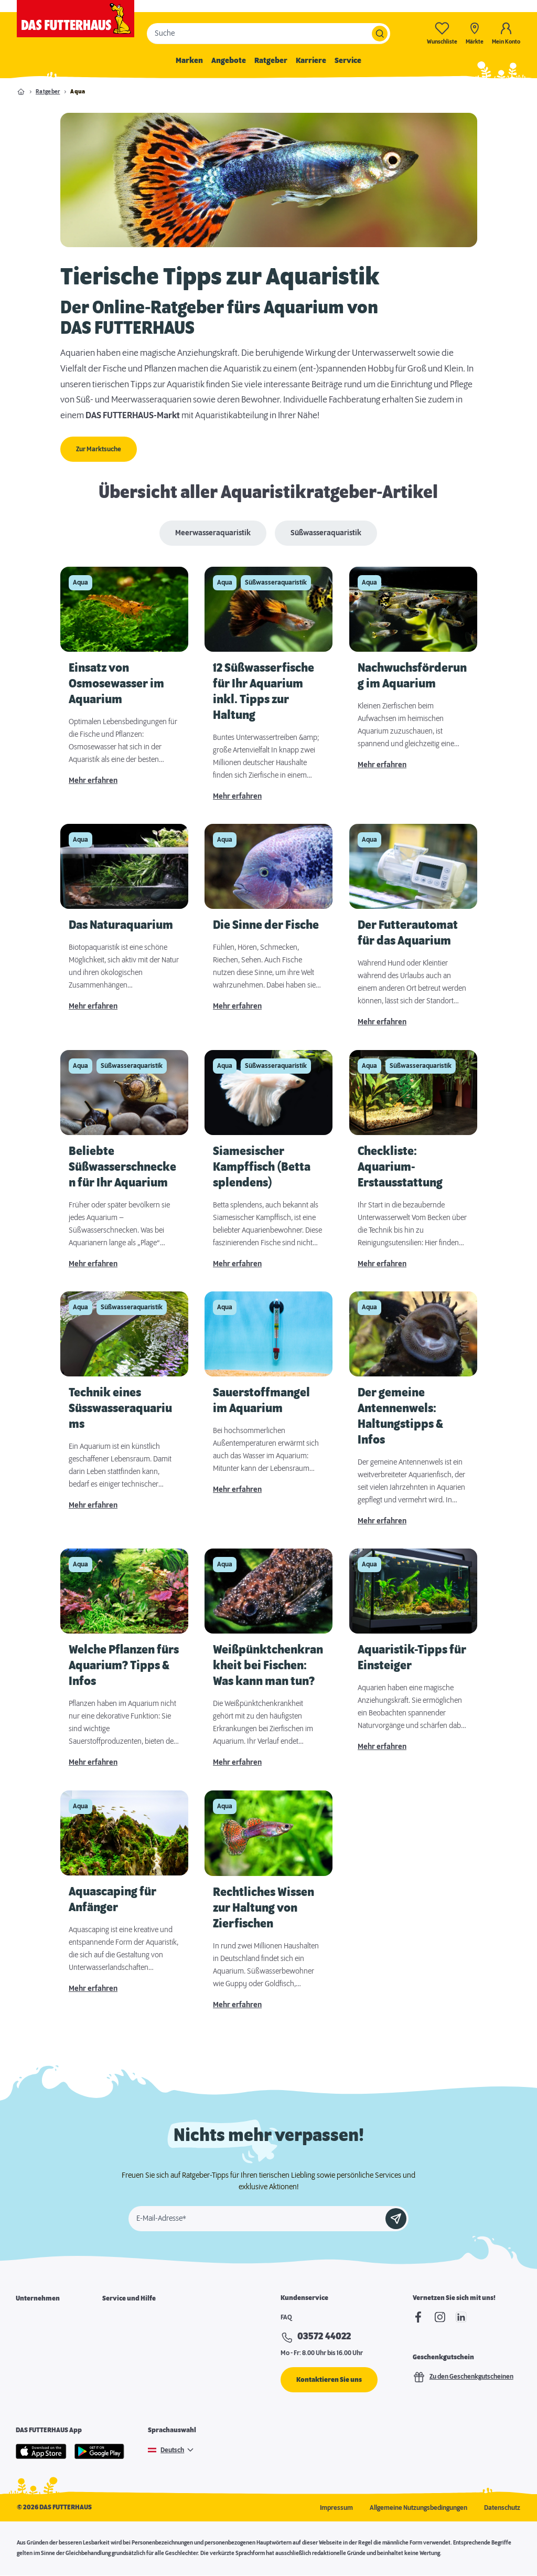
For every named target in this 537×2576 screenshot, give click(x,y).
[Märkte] (475, 33)
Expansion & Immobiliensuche (59, 2372)
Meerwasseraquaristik (213, 533)
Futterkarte (118, 2336)
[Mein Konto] (506, 33)
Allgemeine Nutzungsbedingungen (418, 2507)
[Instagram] (439, 2317)
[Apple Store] (41, 2451)
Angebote (228, 61)
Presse (26, 2389)
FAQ (286, 2317)
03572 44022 (324, 2337)
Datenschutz (502, 2507)
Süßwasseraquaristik (326, 533)
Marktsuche (119, 2318)
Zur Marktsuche (98, 449)
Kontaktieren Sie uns (329, 2379)
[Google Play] (99, 2451)
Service (348, 61)
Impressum (336, 2507)
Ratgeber (270, 61)
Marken (189, 61)
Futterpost (117, 2372)
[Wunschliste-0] (442, 33)
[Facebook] (418, 2317)
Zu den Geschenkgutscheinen (463, 2377)
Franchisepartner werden (53, 2354)
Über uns (28, 2318)
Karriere (311, 61)
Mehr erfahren (93, 781)
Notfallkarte (119, 2354)
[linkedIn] (461, 2317)
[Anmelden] (395, 2218)
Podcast (113, 2389)
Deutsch (172, 2450)
